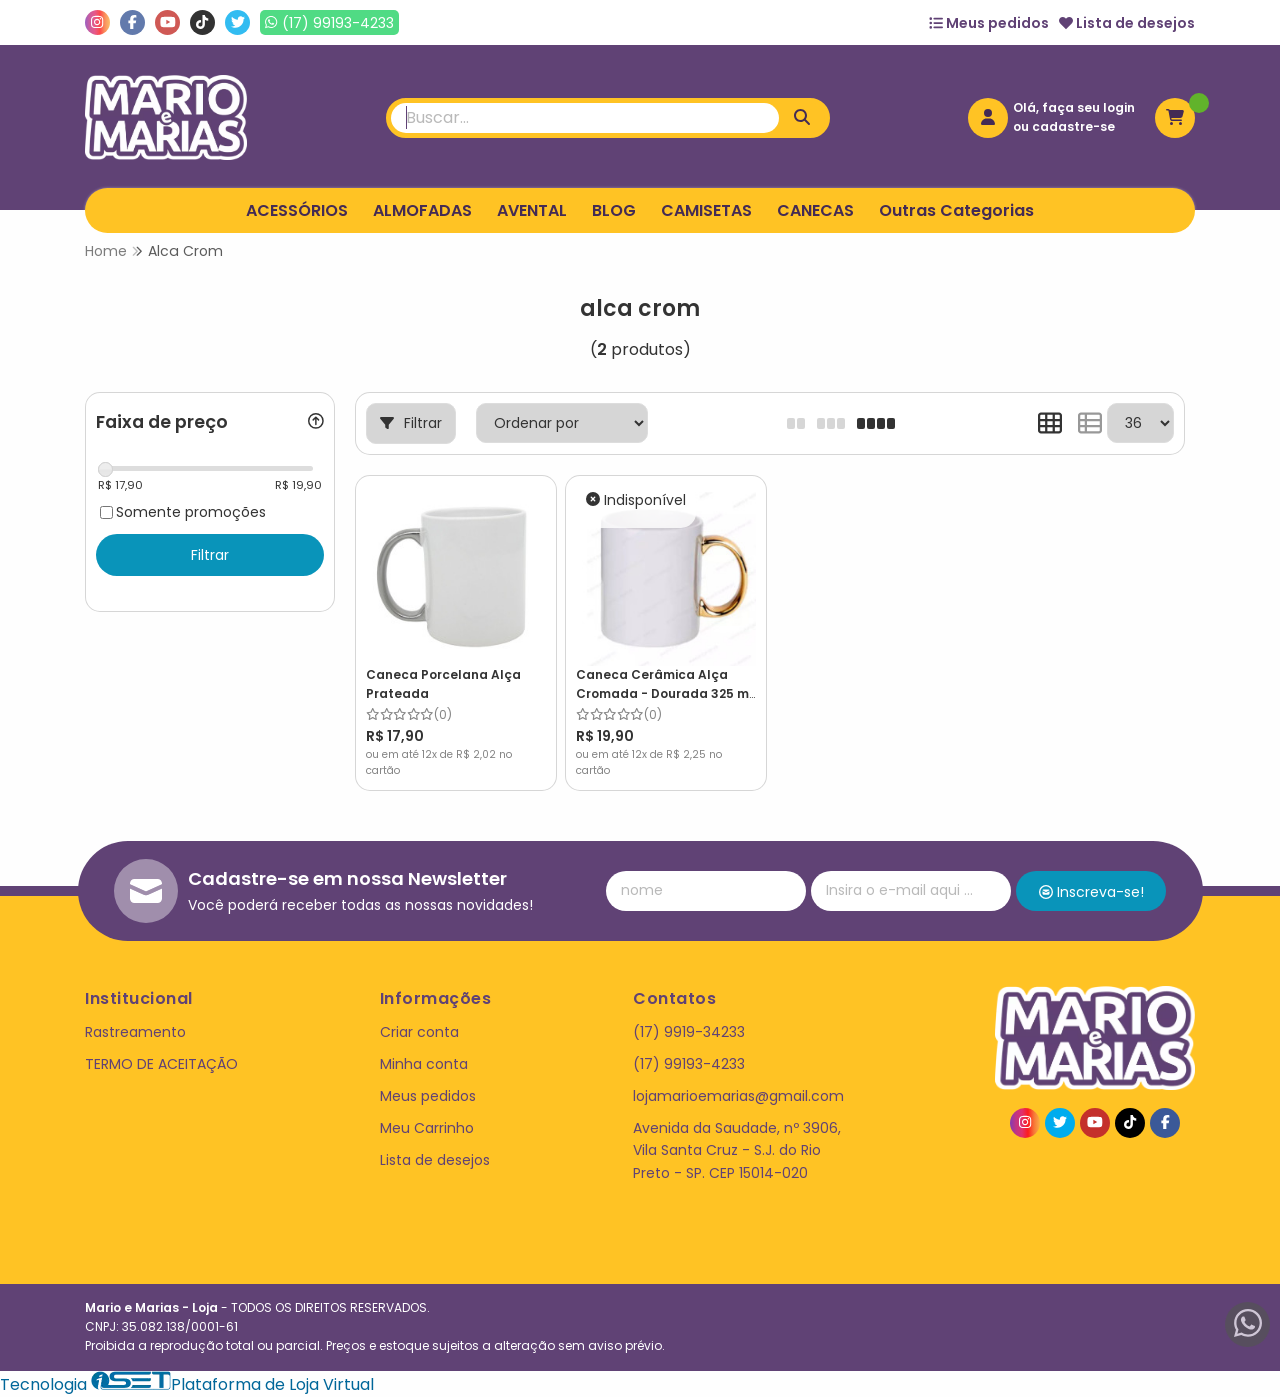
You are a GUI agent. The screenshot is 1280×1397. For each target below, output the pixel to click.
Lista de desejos (1127, 23)
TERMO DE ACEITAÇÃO (161, 1064)
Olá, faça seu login (1074, 107)
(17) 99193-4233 (689, 1064)
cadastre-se (1073, 126)
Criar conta (419, 1032)
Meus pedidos (989, 23)
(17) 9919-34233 (689, 1032)
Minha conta (424, 1064)
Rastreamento (135, 1032)
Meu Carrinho (427, 1128)
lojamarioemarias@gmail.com (738, 1096)
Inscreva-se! (1091, 892)
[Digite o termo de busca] (585, 118)
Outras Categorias (956, 210)
